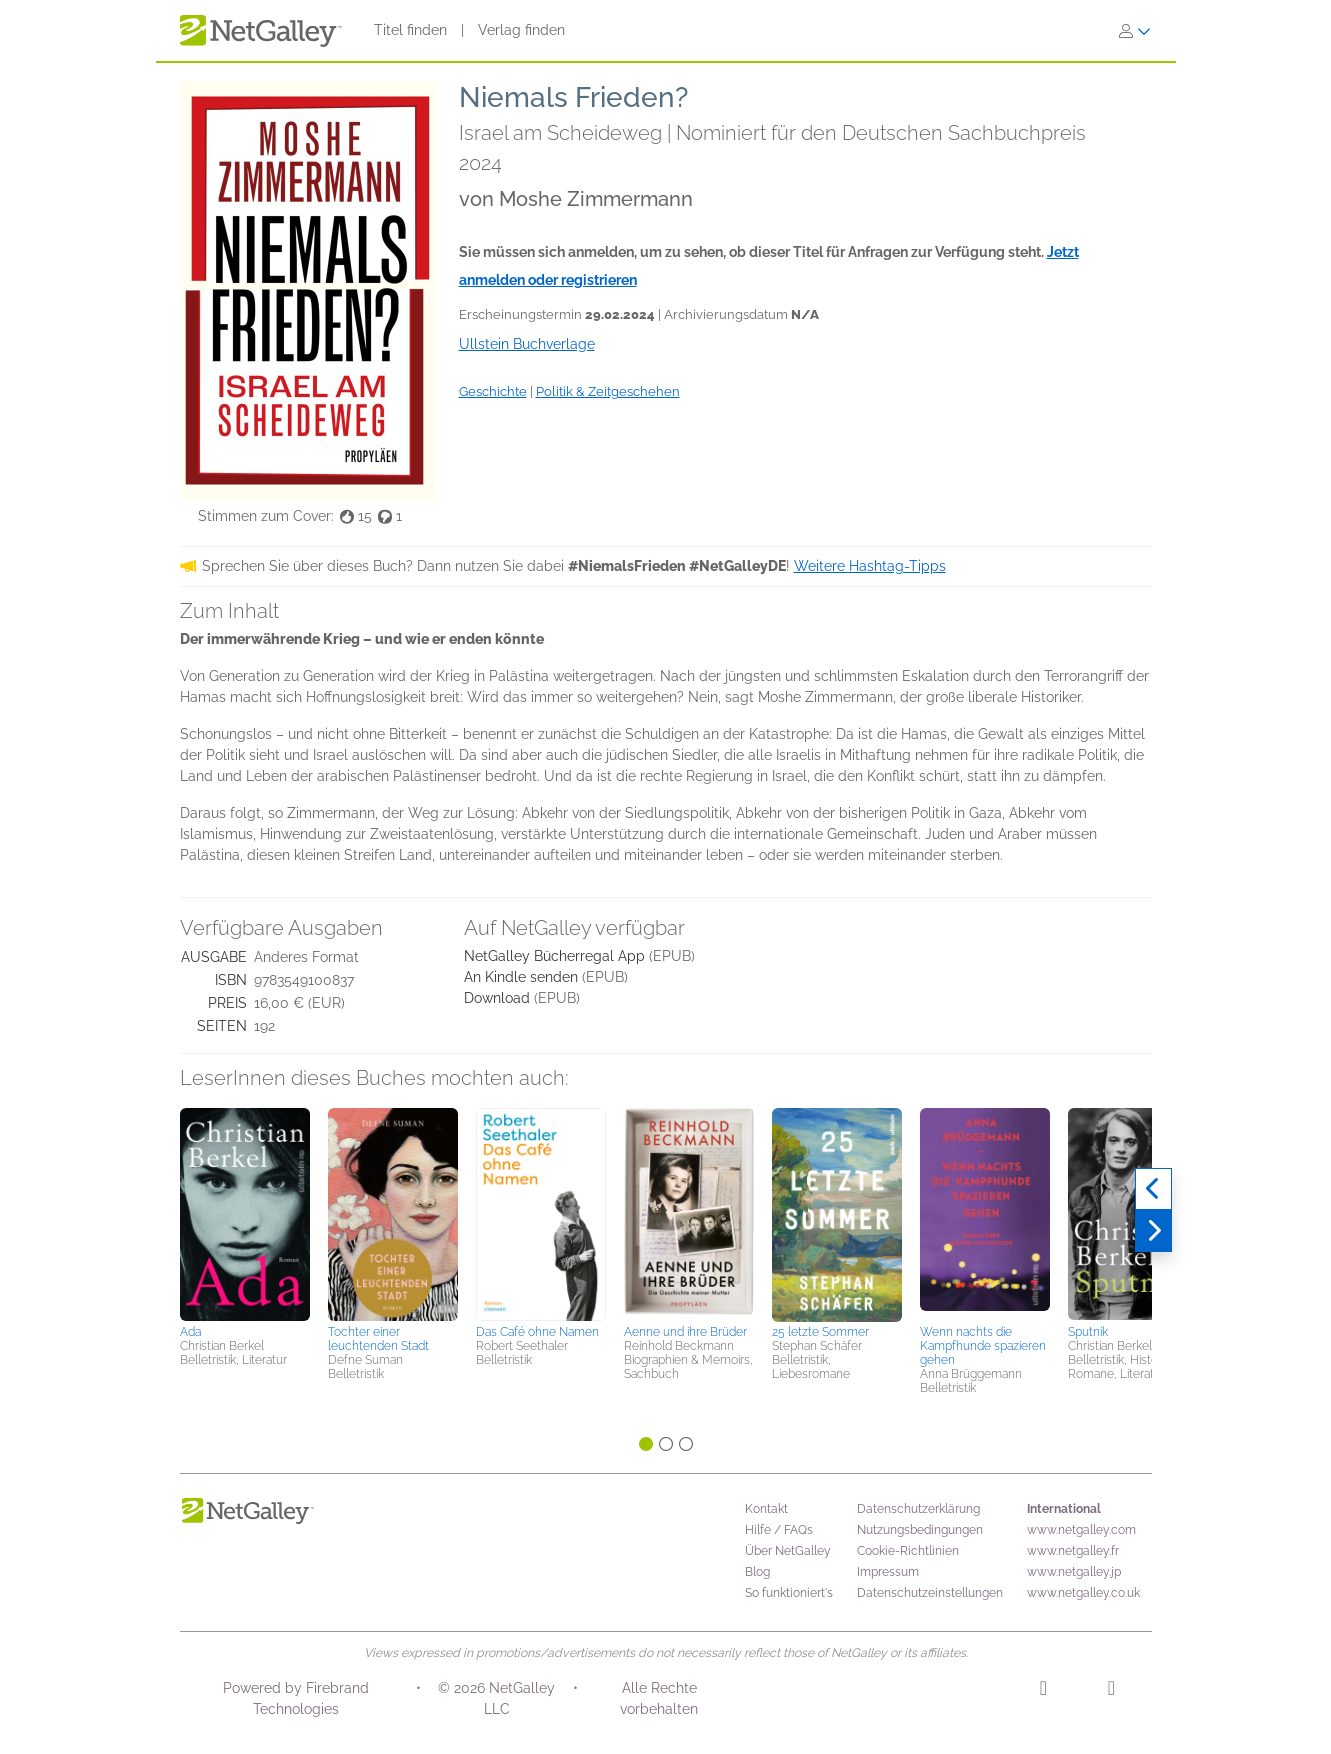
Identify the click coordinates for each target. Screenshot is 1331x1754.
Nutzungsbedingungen (920, 1530)
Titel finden (410, 30)
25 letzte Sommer (820, 1332)
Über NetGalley (788, 1551)
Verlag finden (521, 30)
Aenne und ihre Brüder (685, 1332)
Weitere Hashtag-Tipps (870, 566)
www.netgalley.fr (1073, 1551)
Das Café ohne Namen (537, 1332)
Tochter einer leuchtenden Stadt (378, 1339)
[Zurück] (1153, 1189)
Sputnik (1088, 1332)
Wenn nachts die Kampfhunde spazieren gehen (983, 1346)
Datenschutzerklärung (918, 1509)
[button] (245, 1213)
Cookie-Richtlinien (908, 1551)
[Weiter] (1153, 1231)
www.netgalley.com (1081, 1530)
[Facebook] (1111, 1691)
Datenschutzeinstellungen (930, 1593)
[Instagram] (1043, 1691)
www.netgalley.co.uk (1083, 1593)
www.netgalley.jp (1074, 1572)
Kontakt (766, 1509)
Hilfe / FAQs (779, 1530)
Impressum (888, 1572)
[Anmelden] (1135, 31)
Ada (190, 1332)
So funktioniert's (789, 1593)
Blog (757, 1572)
